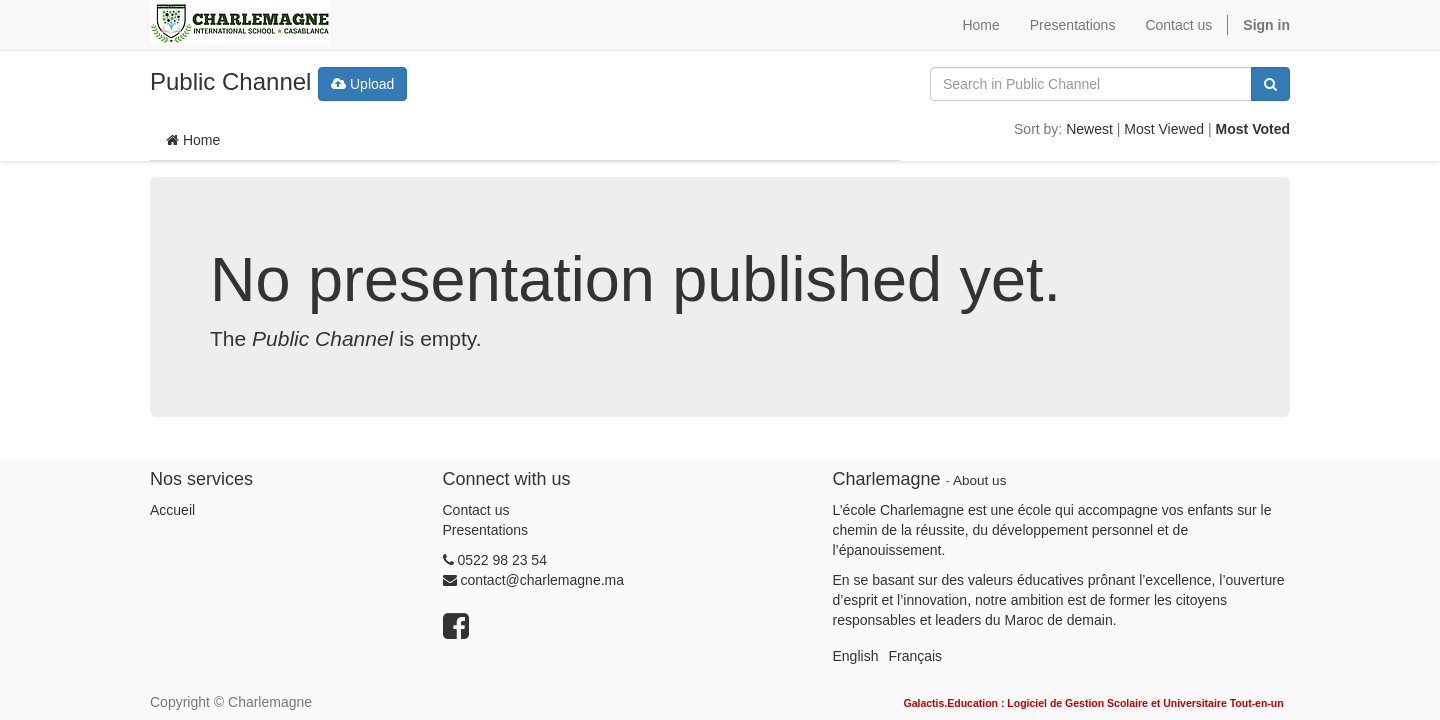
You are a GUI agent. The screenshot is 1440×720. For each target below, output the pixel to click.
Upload (362, 84)
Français (915, 656)
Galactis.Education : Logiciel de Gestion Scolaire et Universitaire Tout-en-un (1093, 703)
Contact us (476, 510)
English (856, 656)
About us (979, 480)
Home (193, 140)
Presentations (486, 530)
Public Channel (230, 81)
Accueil (172, 510)
